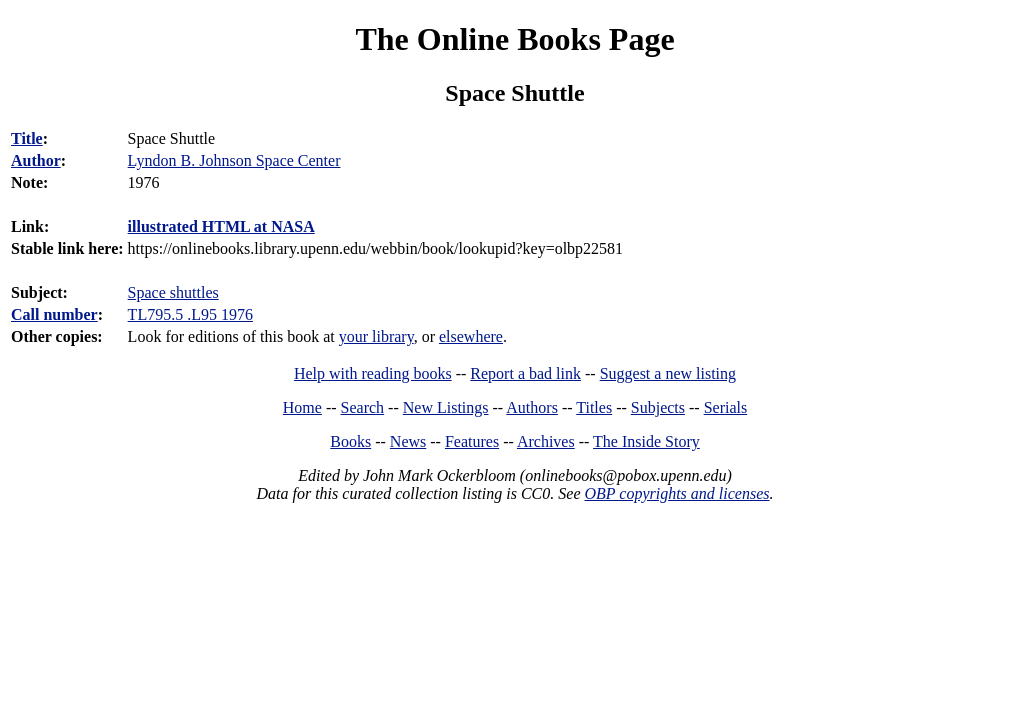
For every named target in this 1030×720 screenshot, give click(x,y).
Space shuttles (173, 292)
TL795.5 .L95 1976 (190, 314)
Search (363, 407)
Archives (546, 441)
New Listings (446, 407)
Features (472, 441)
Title (27, 138)
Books (350, 441)
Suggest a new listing (668, 373)
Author (36, 160)
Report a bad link (525, 373)
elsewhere (471, 336)
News (408, 441)
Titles (594, 407)
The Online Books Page (514, 39)
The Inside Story (646, 441)
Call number (54, 314)
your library (376, 336)
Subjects (658, 407)
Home (302, 407)
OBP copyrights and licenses (676, 493)
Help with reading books (373, 373)
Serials (726, 407)
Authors (532, 407)
